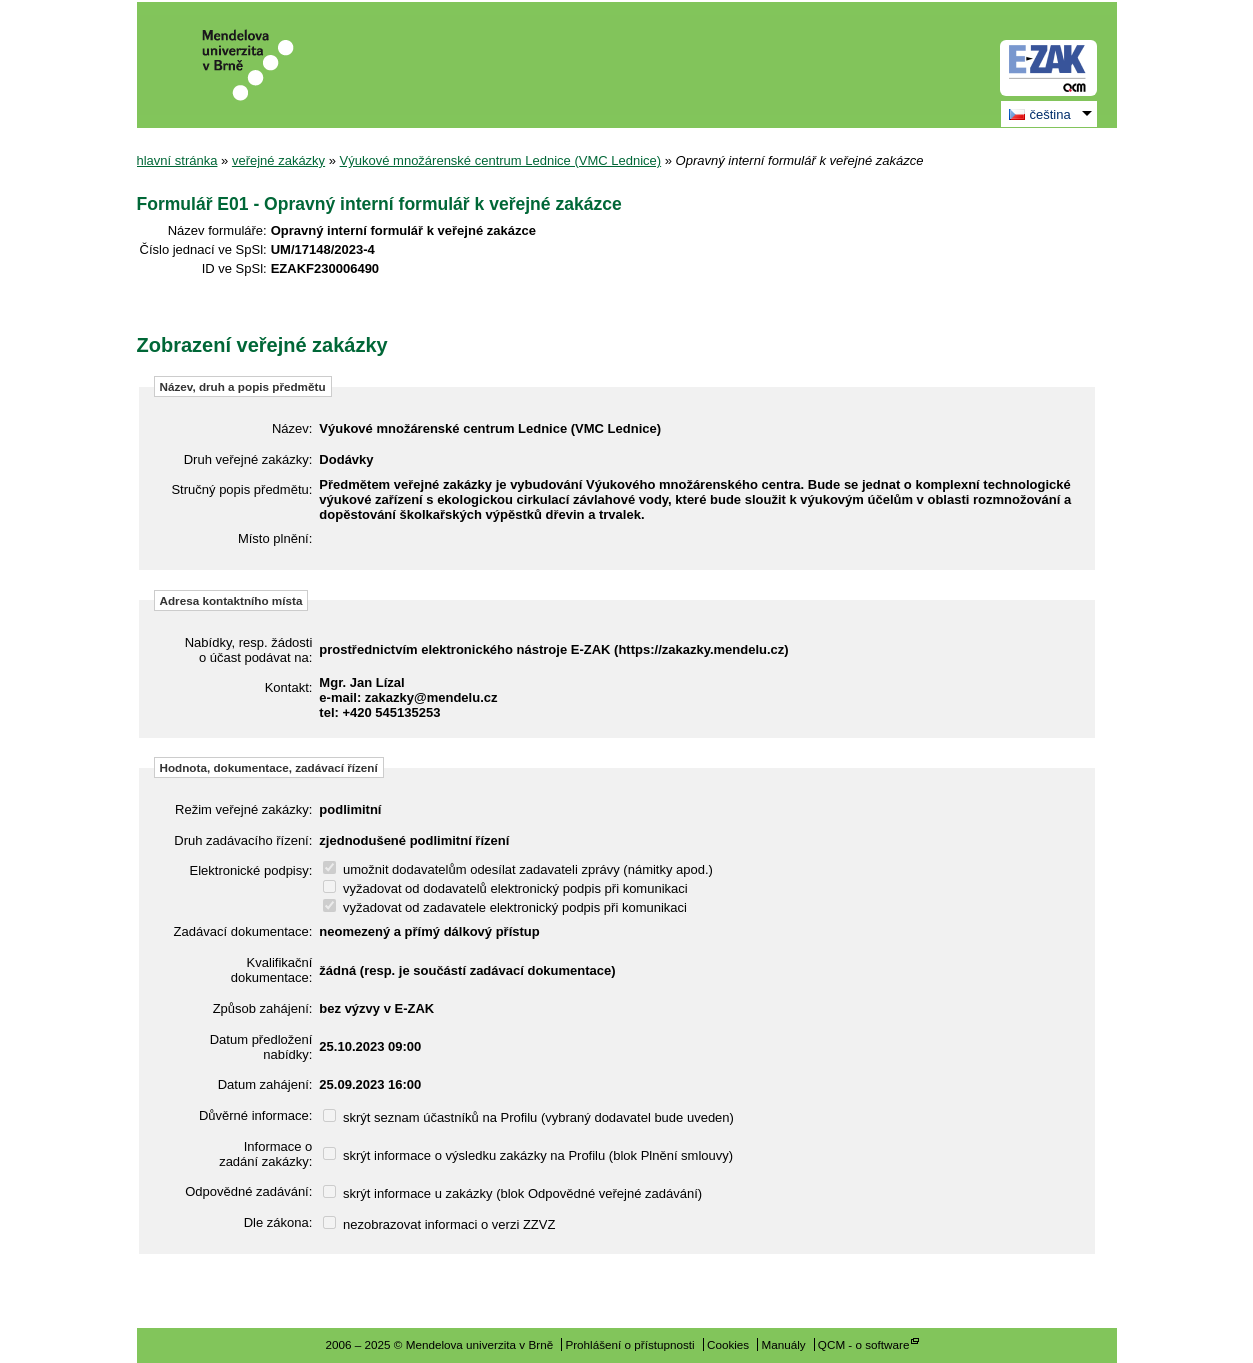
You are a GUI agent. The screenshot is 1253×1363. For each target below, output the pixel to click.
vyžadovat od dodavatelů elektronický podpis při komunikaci (505, 888)
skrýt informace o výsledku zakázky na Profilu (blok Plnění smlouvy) (528, 1155)
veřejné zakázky (278, 160)
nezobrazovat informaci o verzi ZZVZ (439, 1224)
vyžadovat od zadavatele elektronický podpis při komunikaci (505, 907)
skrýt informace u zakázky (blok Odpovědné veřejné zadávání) (512, 1193)
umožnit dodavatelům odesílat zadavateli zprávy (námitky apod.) (518, 869)
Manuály (783, 1344)
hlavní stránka (177, 160)
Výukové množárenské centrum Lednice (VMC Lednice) (501, 160)
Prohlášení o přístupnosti (629, 1344)
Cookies (728, 1344)
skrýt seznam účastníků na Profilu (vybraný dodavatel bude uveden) (528, 1117)
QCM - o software (864, 1344)
